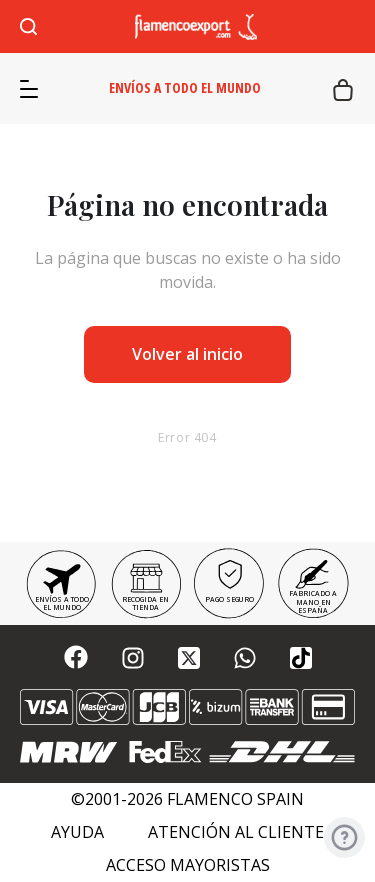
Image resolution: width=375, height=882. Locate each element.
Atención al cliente (236, 832)
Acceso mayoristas (188, 865)
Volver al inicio (187, 354)
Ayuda (77, 832)
